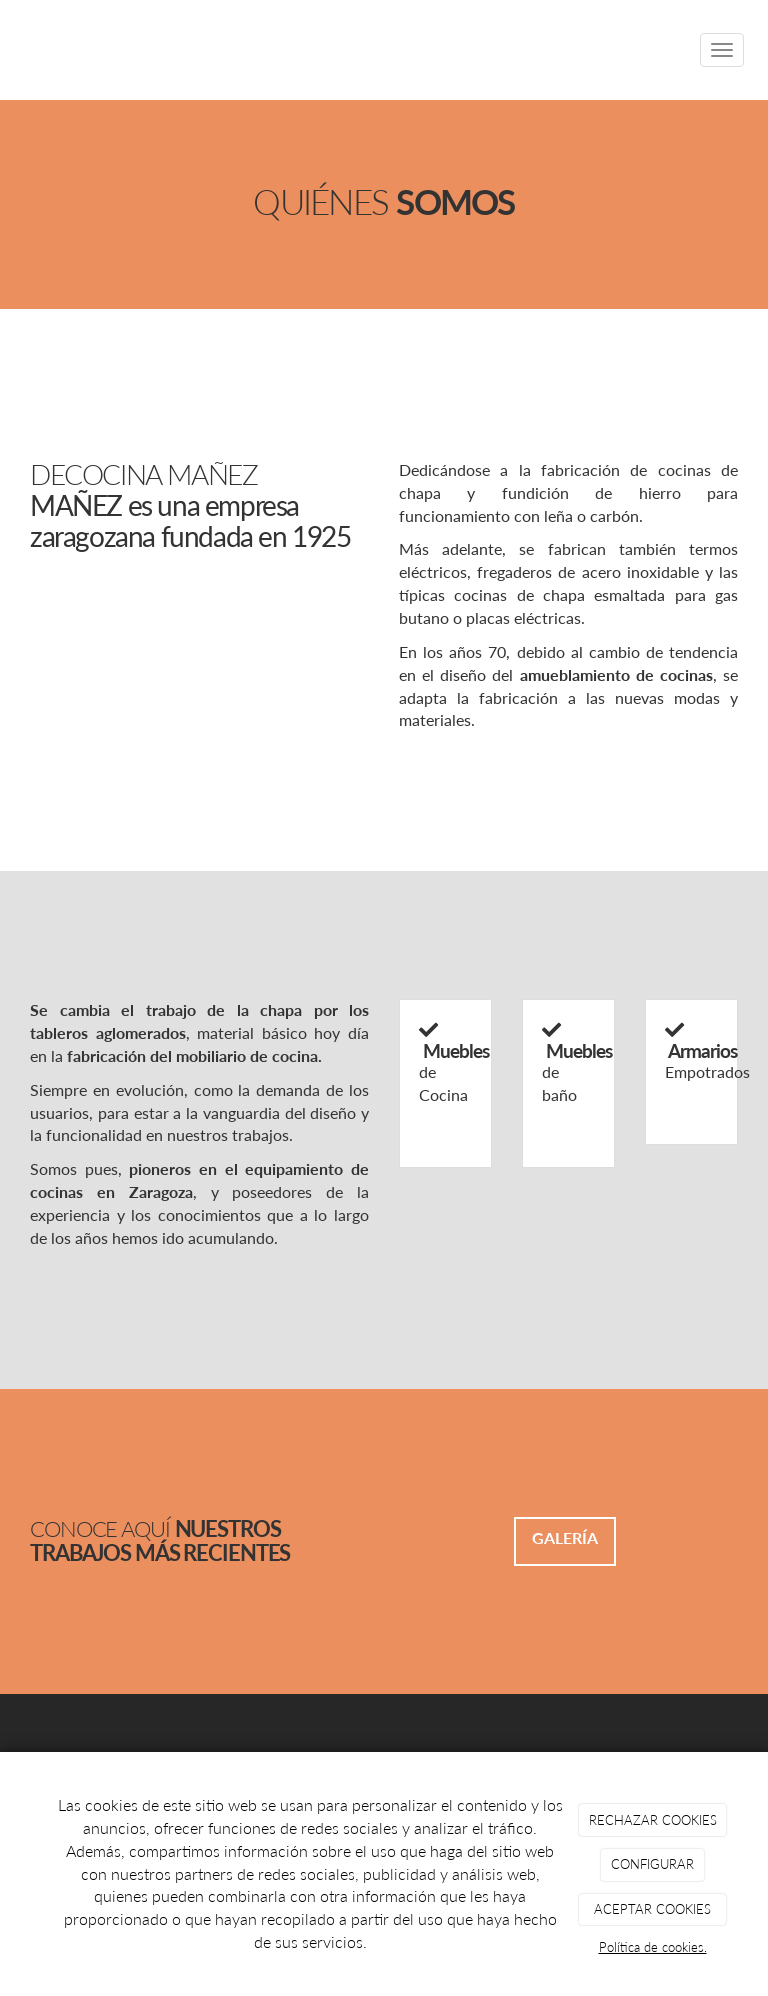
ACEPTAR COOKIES (652, 1909)
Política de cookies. (653, 1947)
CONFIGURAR (652, 1864)
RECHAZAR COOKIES (653, 1820)
